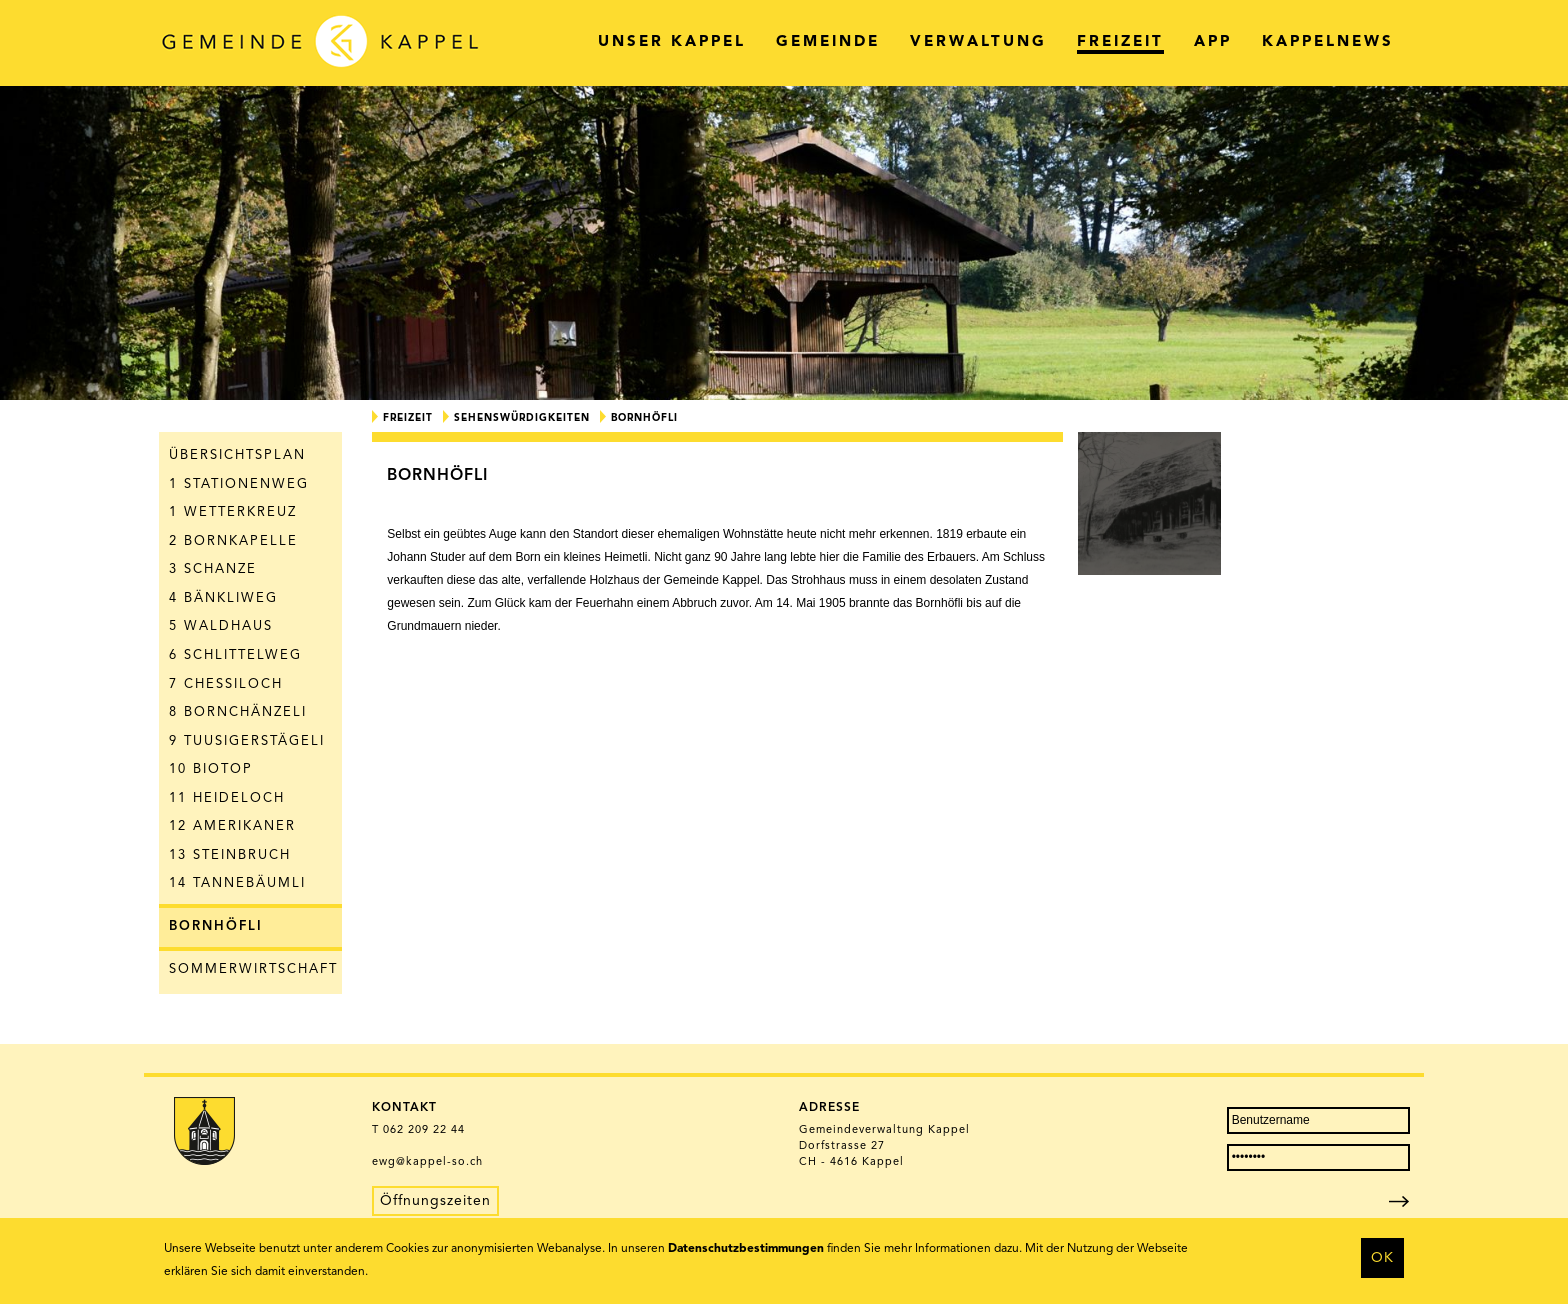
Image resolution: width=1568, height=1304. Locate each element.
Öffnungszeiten (435, 1201)
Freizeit (408, 418)
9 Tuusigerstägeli (247, 741)
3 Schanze (213, 569)
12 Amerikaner (232, 826)
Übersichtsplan (237, 455)
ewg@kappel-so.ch (427, 1162)
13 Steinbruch (230, 855)
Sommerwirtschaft (253, 969)
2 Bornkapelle (233, 541)
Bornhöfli (216, 926)
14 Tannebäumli (237, 883)
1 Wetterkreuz (233, 512)
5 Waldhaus (221, 626)
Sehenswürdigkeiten (522, 418)
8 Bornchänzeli (238, 712)
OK (1382, 1258)
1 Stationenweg (239, 484)
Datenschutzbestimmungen (746, 1249)
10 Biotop (211, 769)
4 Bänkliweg (223, 598)
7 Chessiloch (226, 684)
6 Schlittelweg (235, 655)
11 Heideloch (227, 798)
